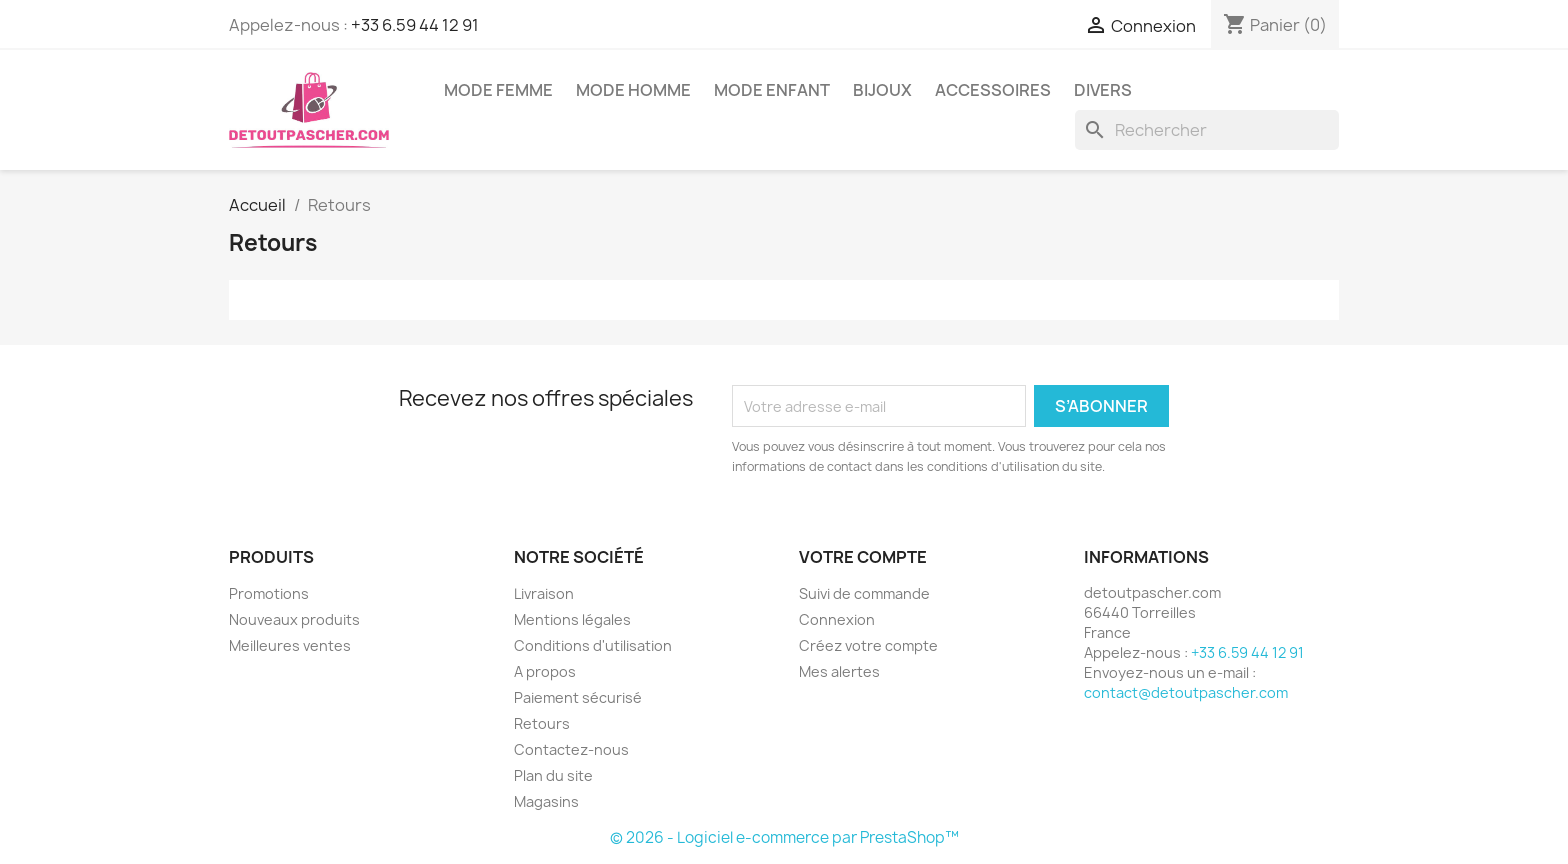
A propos (545, 671)
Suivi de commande (864, 593)
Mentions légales (572, 619)
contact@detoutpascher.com (1186, 692)
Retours (542, 723)
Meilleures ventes (290, 645)
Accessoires (993, 90)
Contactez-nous (571, 749)
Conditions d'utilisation (593, 645)
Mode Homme (633, 90)
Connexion (837, 619)
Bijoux (882, 90)
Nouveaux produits (294, 619)
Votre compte (863, 557)
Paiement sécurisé (578, 697)
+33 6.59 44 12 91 (415, 25)
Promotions (269, 593)
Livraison (544, 593)
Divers (1103, 90)
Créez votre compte (868, 645)
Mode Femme (498, 90)
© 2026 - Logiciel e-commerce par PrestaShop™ (784, 837)
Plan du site (553, 775)
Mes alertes (839, 671)
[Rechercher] (1207, 130)
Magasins (546, 801)
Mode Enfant (772, 90)
